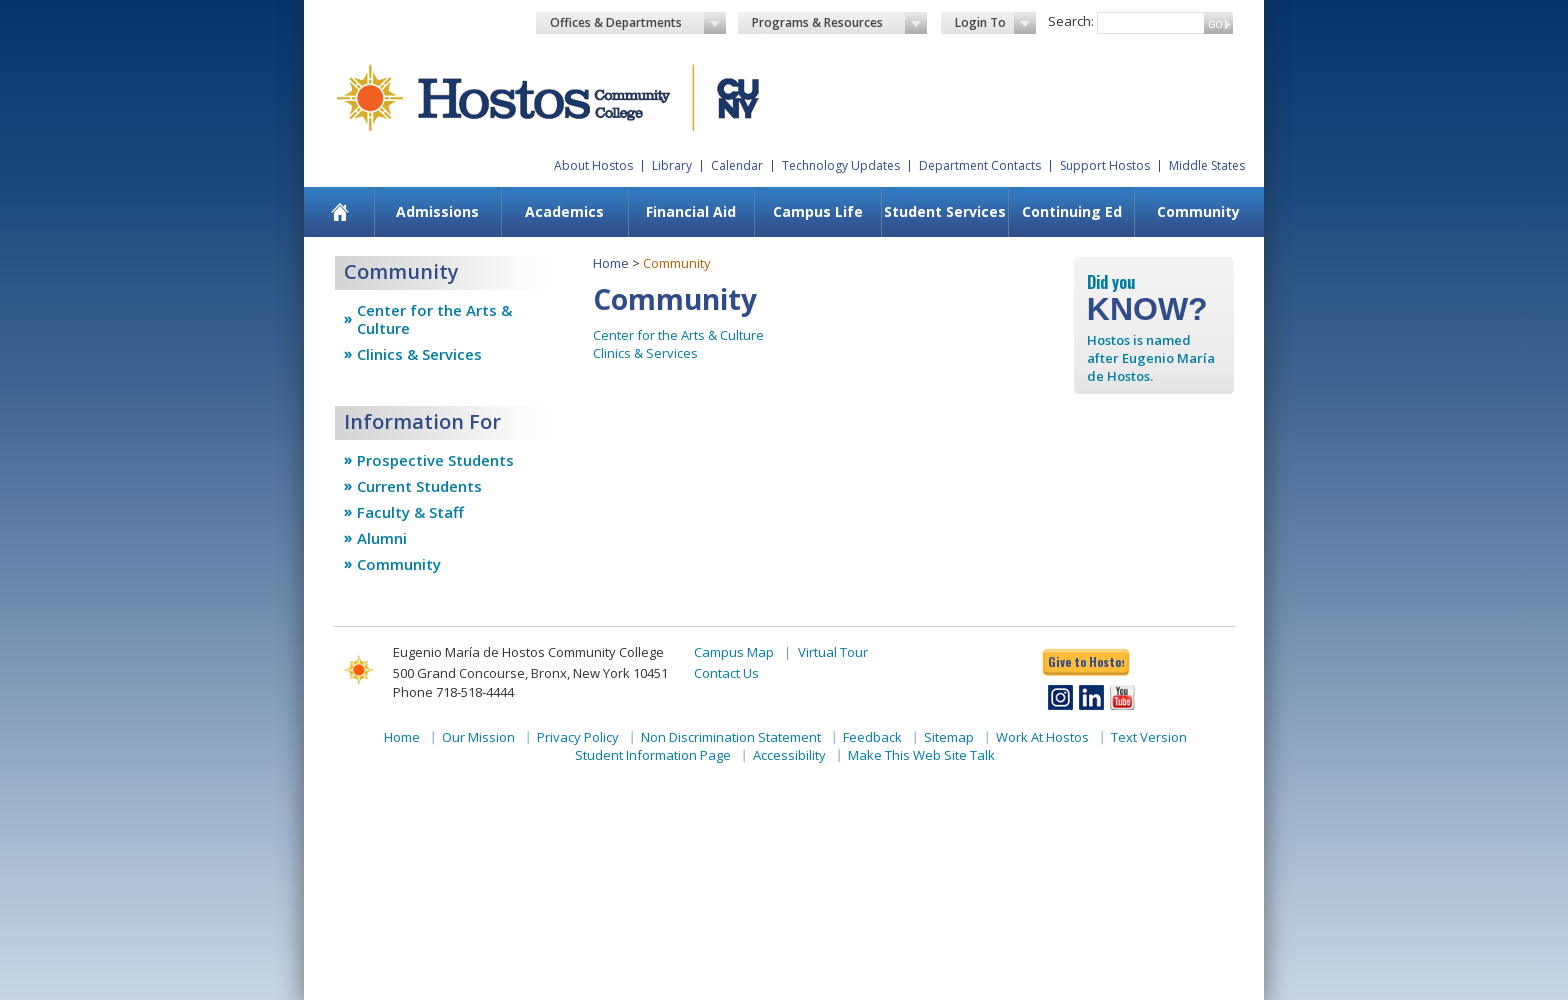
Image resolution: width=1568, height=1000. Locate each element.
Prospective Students (435, 460)
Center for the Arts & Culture (434, 319)
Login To (995, 23)
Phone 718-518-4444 (453, 692)
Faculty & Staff (410, 512)
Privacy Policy (578, 737)
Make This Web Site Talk (921, 755)
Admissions (437, 211)
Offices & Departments (638, 23)
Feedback (872, 737)
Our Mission (478, 737)
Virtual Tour (833, 652)
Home (611, 263)
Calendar (737, 165)
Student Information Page (653, 755)
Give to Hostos (1086, 661)
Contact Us (726, 673)
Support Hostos (1105, 165)
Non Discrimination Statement (731, 737)
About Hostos (593, 165)
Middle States (1207, 165)
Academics (564, 211)
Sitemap (949, 737)
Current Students (419, 486)
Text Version (1149, 737)
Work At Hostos (1042, 737)
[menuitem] (340, 212)
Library (672, 165)
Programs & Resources (840, 23)
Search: (1071, 21)
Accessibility (789, 755)
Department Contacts (980, 165)
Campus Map (734, 652)
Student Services (945, 211)
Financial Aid (691, 211)
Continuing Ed (1072, 211)
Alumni (382, 538)
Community (1198, 211)
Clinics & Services (419, 354)
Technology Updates (841, 165)
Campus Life (818, 211)
